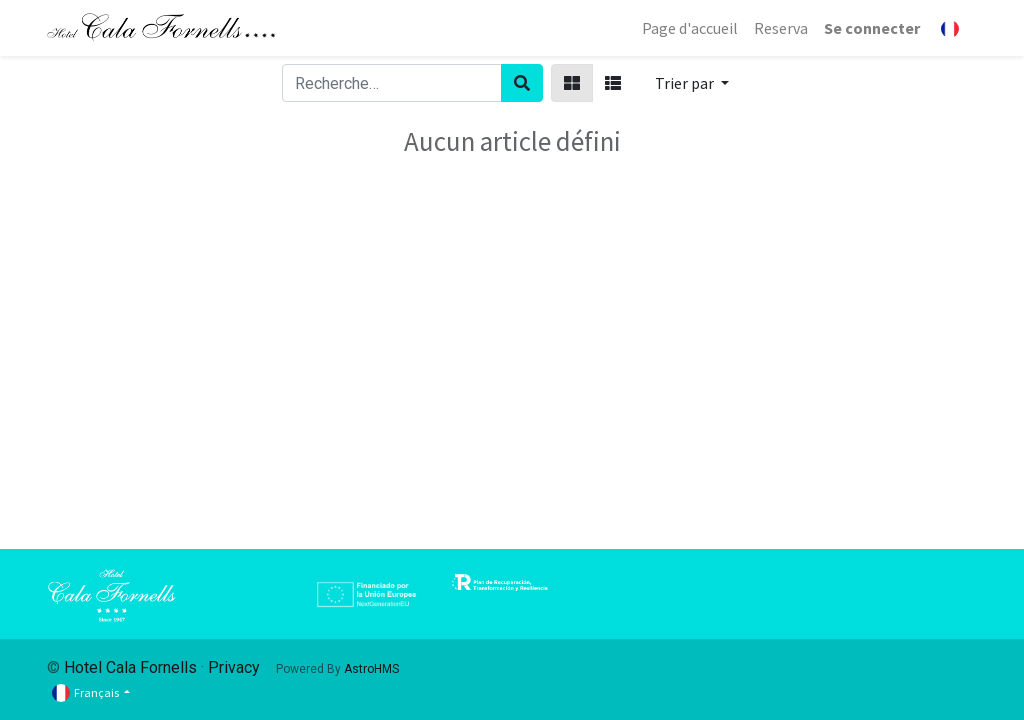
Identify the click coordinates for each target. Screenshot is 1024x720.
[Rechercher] (522, 83)
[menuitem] (690, 28)
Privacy (234, 667)
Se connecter (872, 28)
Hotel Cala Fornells (130, 667)
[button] (692, 83)
